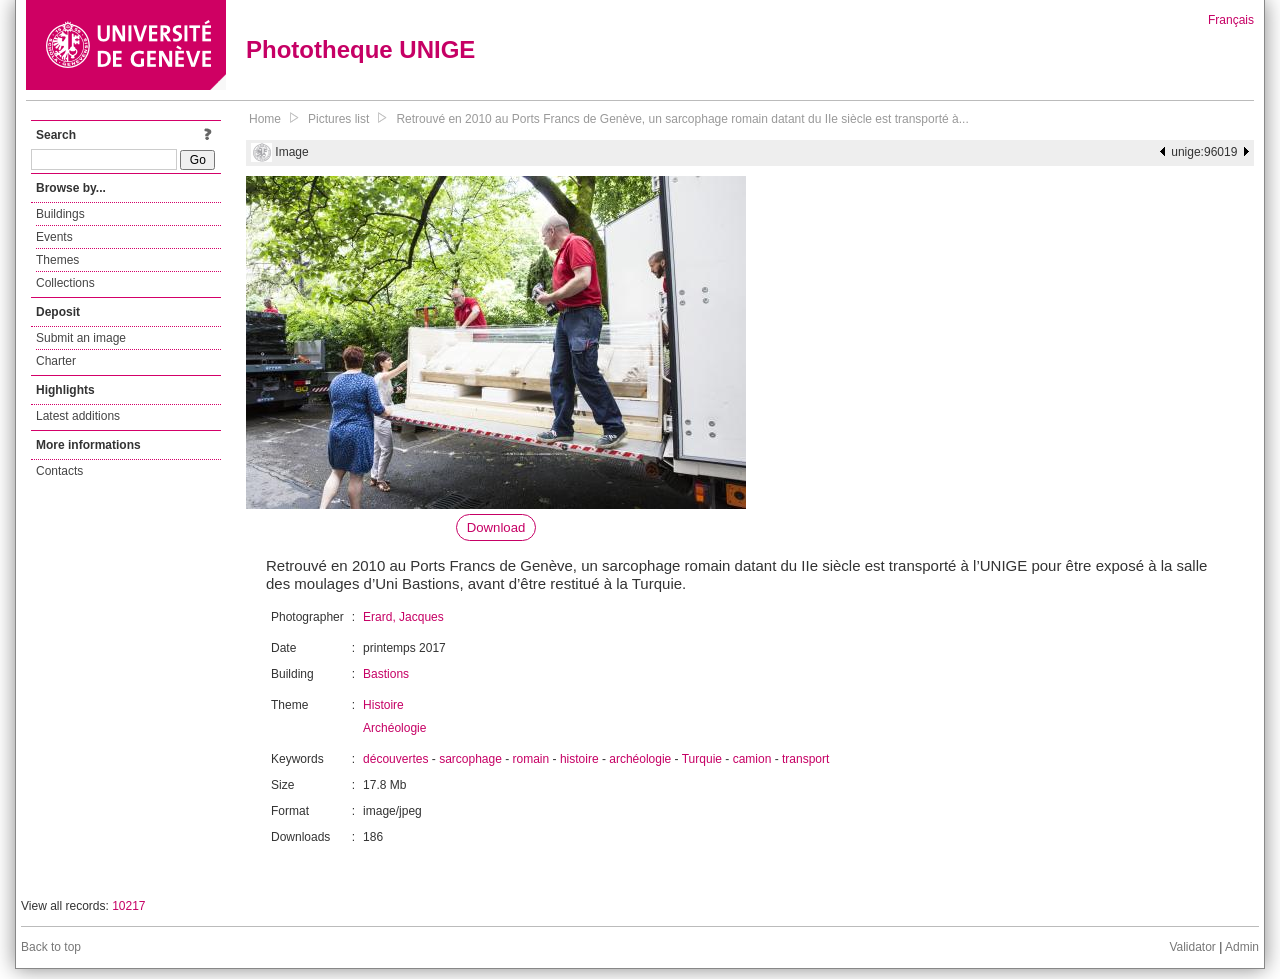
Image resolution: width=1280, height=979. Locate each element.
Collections (65, 283)
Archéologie (394, 728)
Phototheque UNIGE (360, 49)
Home (265, 119)
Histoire (383, 705)
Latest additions (78, 416)
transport (805, 759)
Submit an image (81, 338)
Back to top (51, 947)
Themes (57, 260)
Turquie (702, 759)
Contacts (59, 471)
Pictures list (338, 119)
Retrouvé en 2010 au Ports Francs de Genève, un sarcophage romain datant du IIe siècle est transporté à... (682, 119)
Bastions (386, 674)
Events (54, 237)
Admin (1242, 947)
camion (752, 759)
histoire (579, 759)
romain (531, 759)
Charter (56, 361)
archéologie (640, 759)
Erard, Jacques (403, 617)
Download (496, 527)
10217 (128, 906)
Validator (1192, 947)
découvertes (395, 759)
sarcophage (470, 759)
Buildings (60, 214)
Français (1231, 20)
